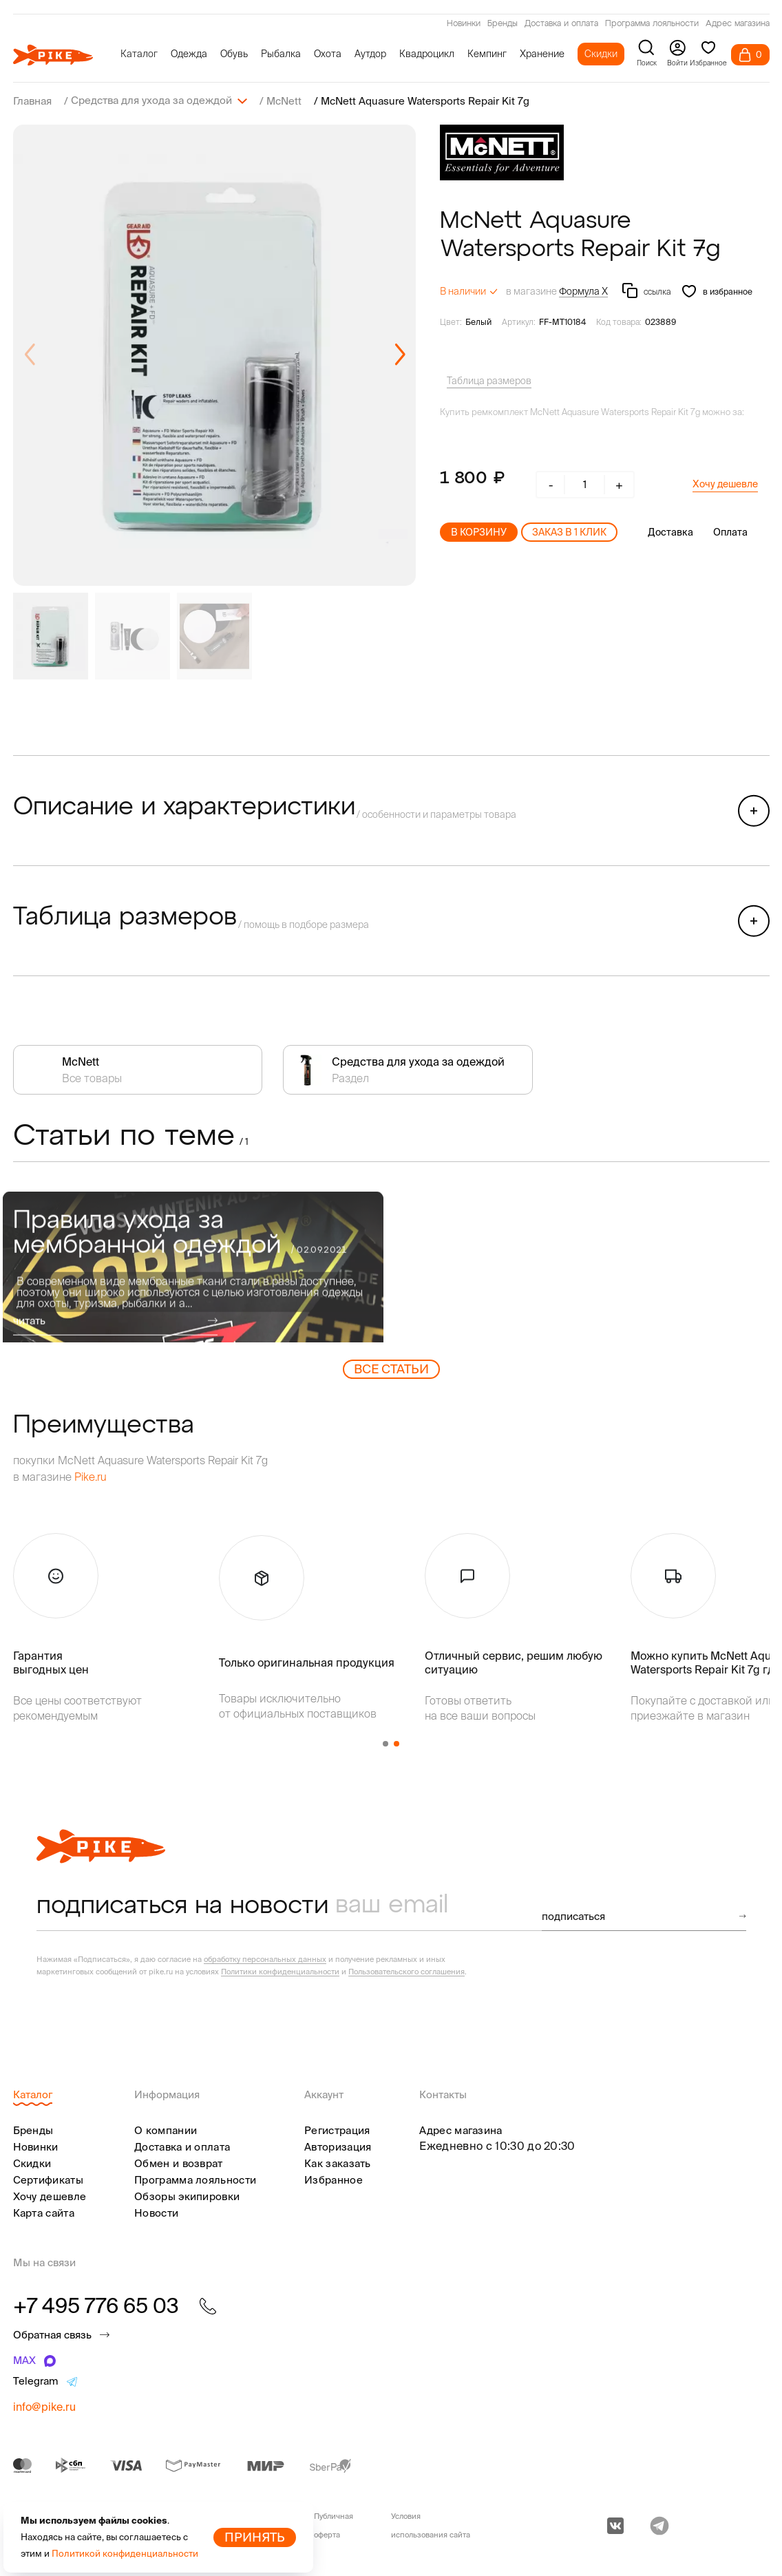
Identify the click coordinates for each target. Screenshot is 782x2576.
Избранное (333, 2179)
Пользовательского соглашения (406, 1971)
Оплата (730, 531)
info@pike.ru (44, 2406)
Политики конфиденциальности (280, 1971)
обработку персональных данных (265, 1958)
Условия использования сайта (430, 2524)
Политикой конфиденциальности (125, 2553)
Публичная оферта (333, 2524)
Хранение (542, 53)
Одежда (189, 53)
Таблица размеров (489, 380)
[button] (399, 354)
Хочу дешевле (725, 483)
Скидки (600, 53)
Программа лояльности (652, 24)
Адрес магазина (738, 24)
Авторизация (337, 2146)
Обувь (234, 53)
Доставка (670, 531)
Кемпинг (487, 53)
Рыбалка (281, 53)
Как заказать (337, 2162)
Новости (156, 2212)
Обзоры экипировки (187, 2196)
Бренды (502, 24)
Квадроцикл (426, 53)
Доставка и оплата (561, 24)
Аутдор (370, 53)
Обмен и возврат (178, 2162)
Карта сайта (43, 2212)
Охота (327, 53)
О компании (165, 2129)
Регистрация (337, 2129)
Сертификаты (48, 2179)
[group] (214, 354)
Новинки (463, 24)
